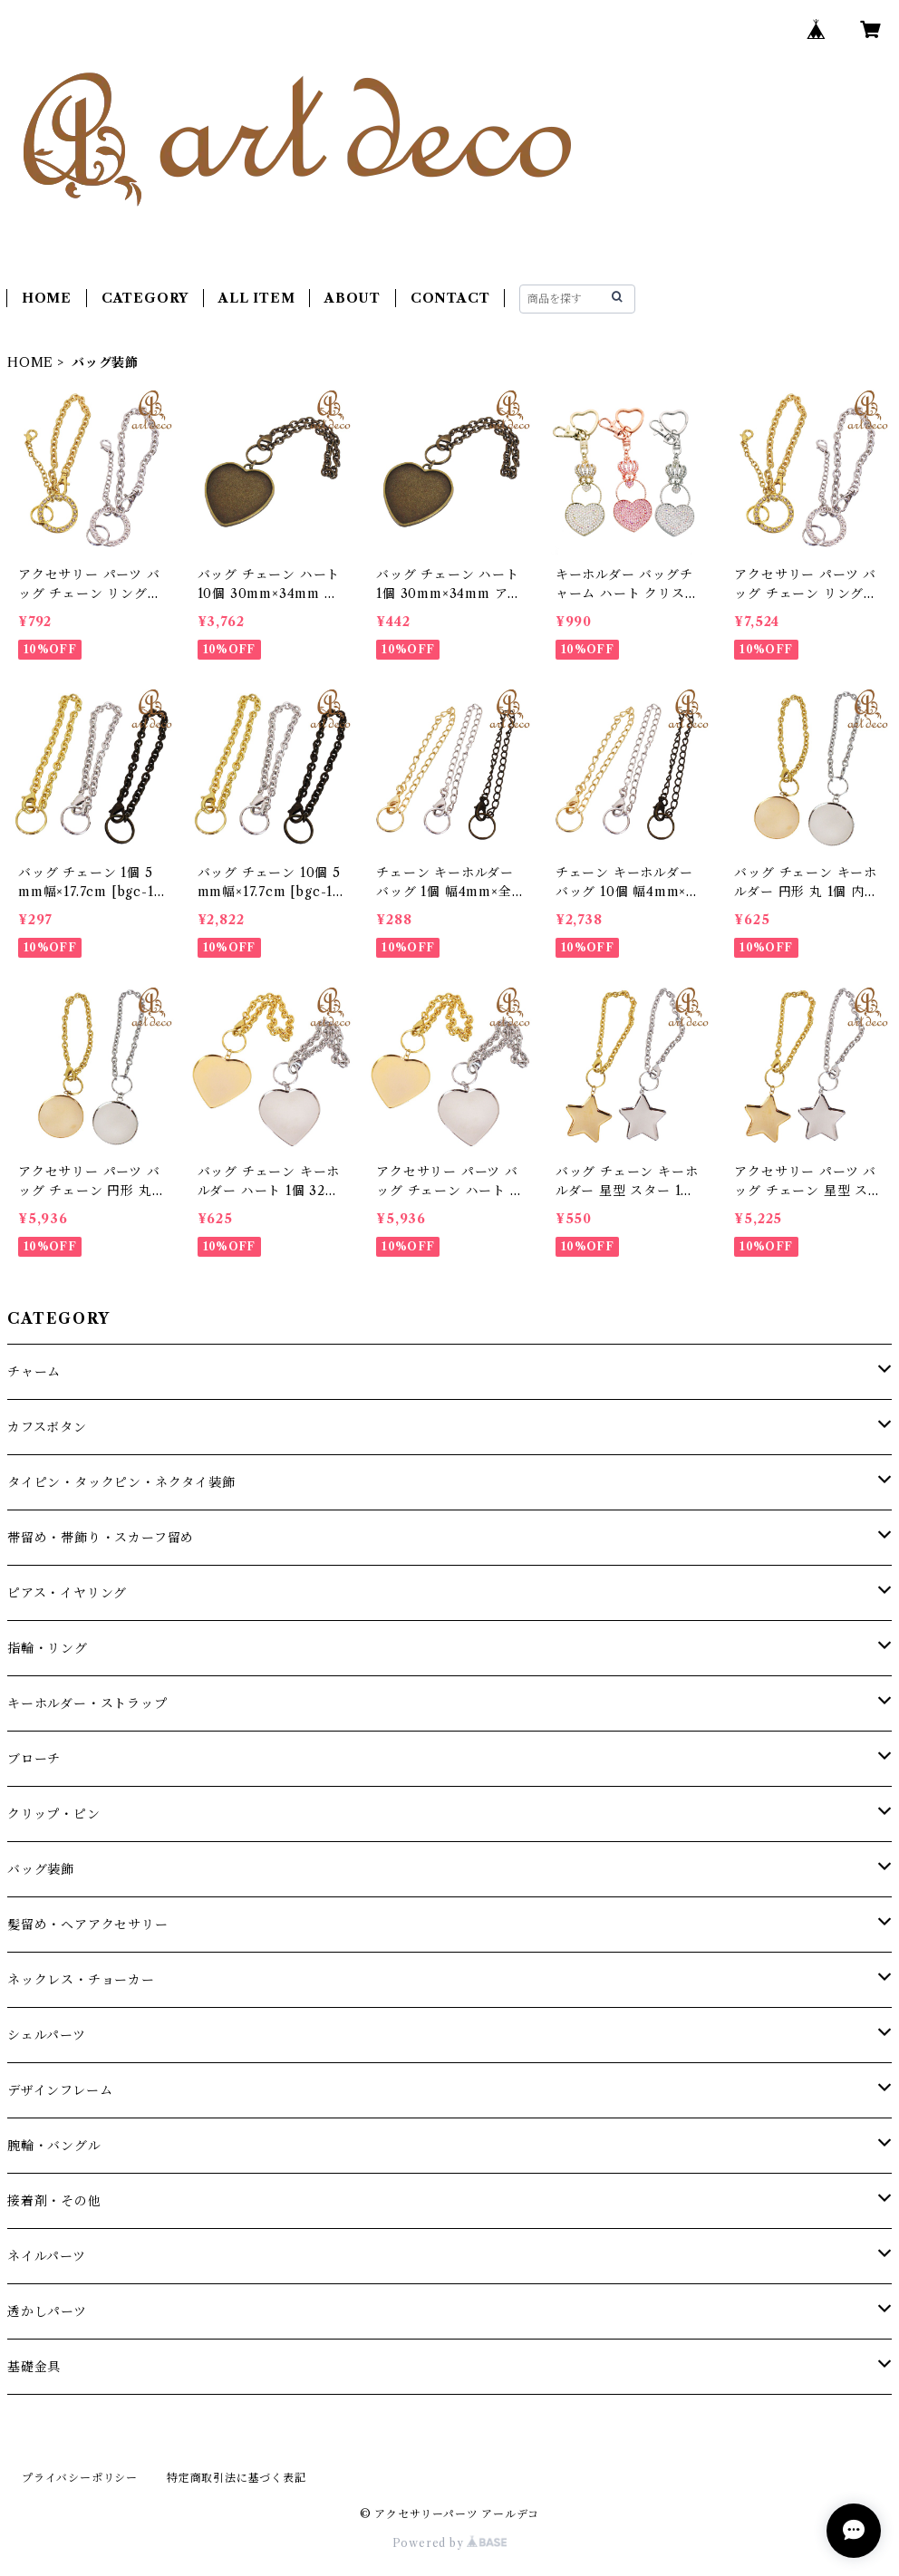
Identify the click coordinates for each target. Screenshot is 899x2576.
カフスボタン (47, 1427)
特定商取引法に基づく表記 (236, 2477)
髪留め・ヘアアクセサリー (88, 1924)
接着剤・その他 (54, 2201)
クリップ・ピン (54, 1814)
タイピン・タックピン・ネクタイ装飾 (121, 1482)
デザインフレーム (59, 2090)
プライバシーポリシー (80, 2477)
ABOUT (352, 298)
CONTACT (450, 298)
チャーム (34, 1372)
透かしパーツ (47, 2311)
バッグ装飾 (40, 1869)
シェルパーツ (46, 2035)
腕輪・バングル (54, 2145)
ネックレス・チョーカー (81, 1980)
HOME (47, 298)
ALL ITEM (256, 298)
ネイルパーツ (46, 2256)
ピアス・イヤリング (67, 1593)
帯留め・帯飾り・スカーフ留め (100, 1537)
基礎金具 (34, 2367)
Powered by (450, 2543)
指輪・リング (47, 1648)
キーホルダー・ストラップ (87, 1703)
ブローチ (34, 1759)
